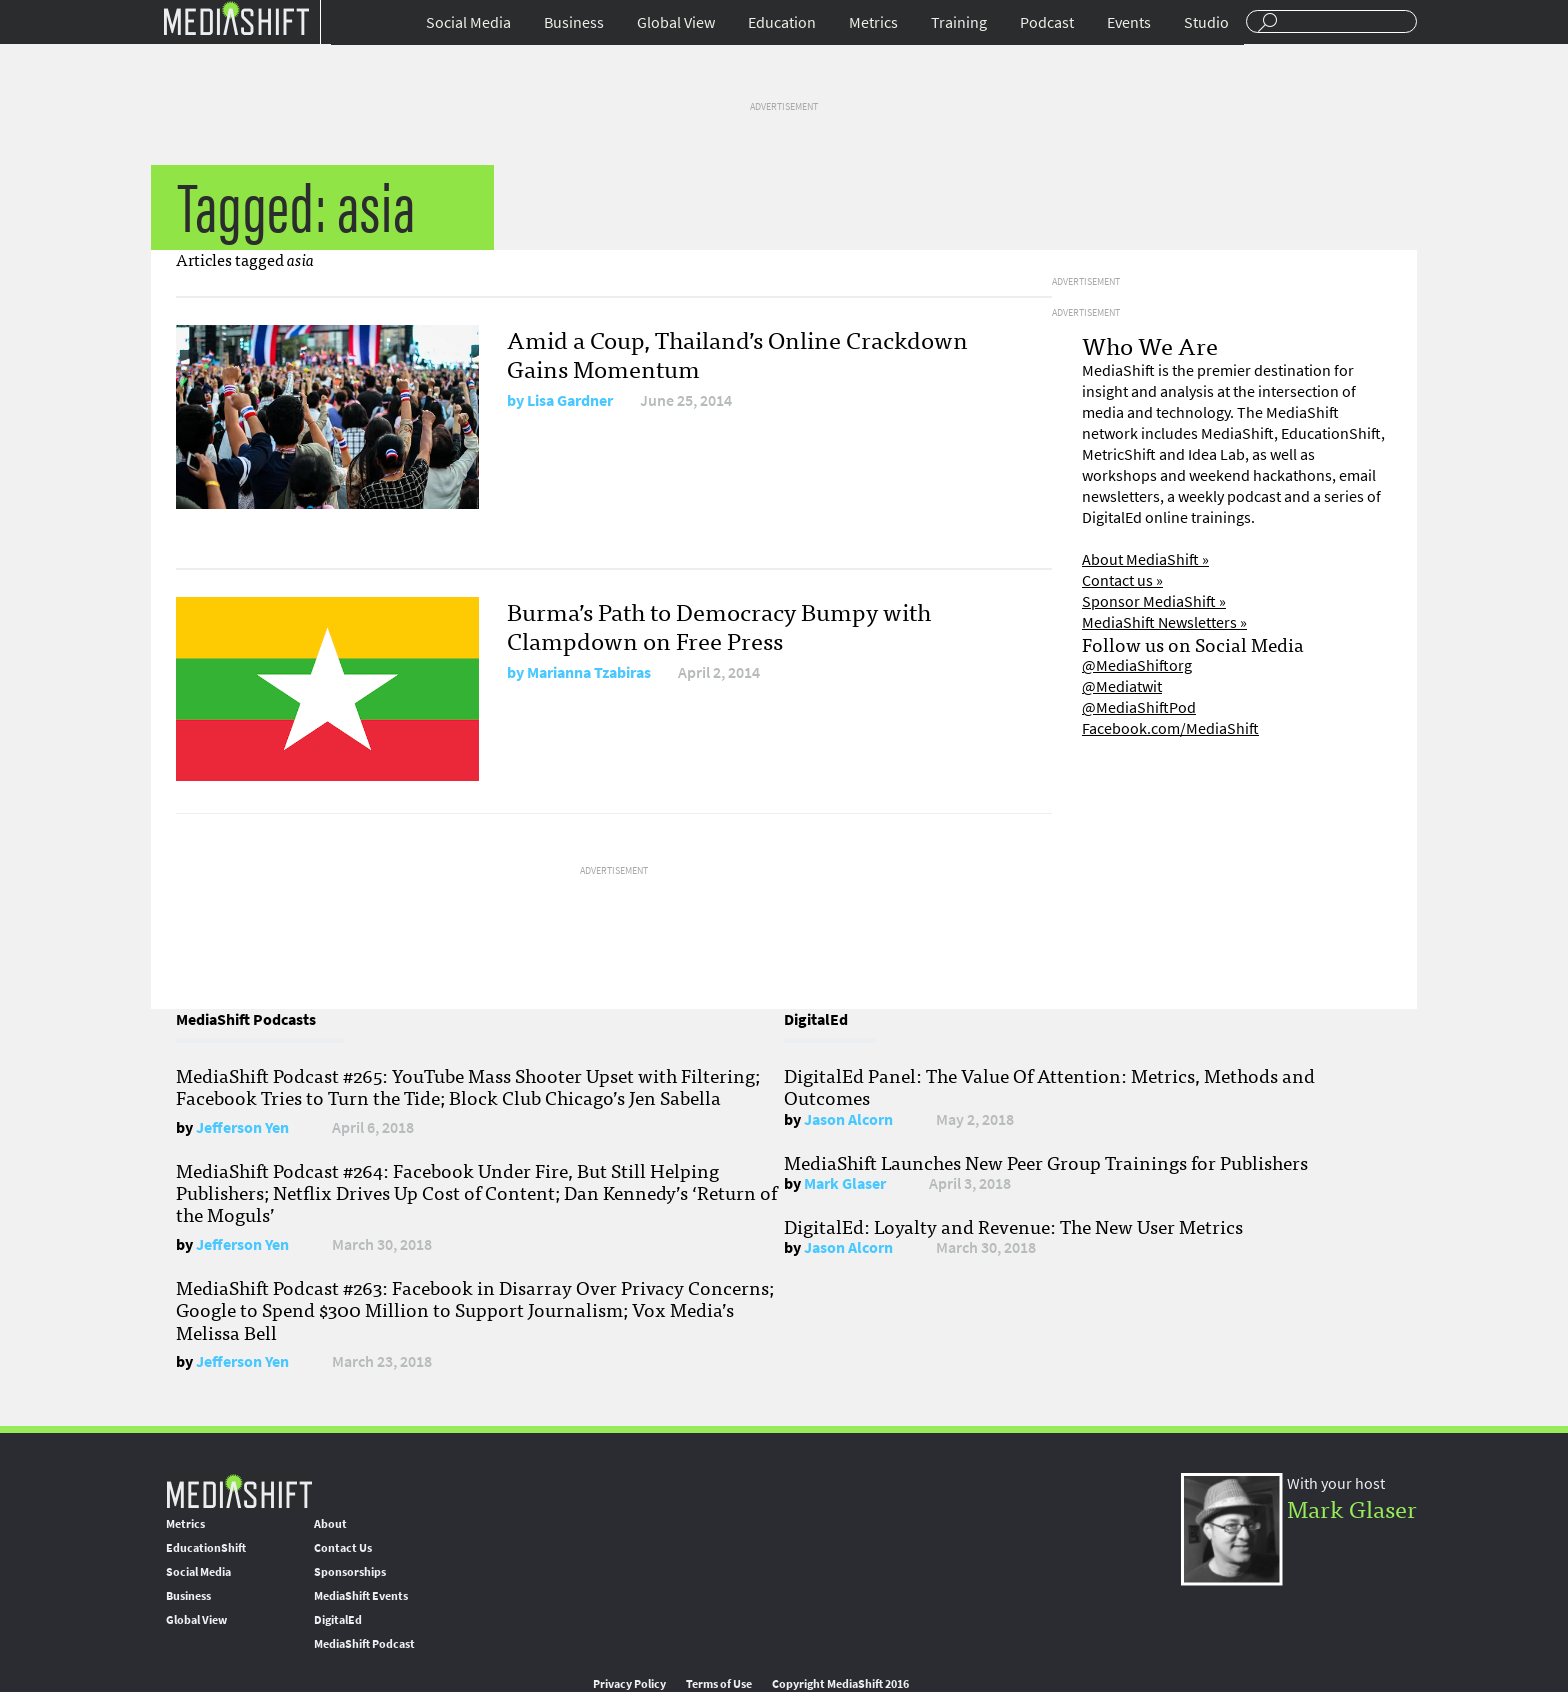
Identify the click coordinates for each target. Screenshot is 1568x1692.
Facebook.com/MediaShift (1170, 728)
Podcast (1047, 22)
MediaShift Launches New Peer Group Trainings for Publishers (1046, 1162)
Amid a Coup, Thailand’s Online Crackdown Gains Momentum (737, 353)
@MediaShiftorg (1137, 665)
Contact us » (1122, 580)
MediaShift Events (361, 1596)
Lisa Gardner (570, 400)
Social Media (468, 22)
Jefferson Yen (242, 1127)
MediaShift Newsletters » (1164, 622)
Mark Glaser (845, 1183)
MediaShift (239, 1490)
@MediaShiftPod (1139, 707)
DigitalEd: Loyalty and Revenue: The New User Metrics (1013, 1226)
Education (782, 22)
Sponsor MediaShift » (1154, 601)
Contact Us (343, 1548)
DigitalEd (338, 1620)
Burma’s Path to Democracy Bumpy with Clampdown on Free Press (719, 625)
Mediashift (236, 17)
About (330, 1524)
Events (1129, 22)
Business (574, 22)
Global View (676, 22)
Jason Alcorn (848, 1119)
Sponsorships (350, 1572)
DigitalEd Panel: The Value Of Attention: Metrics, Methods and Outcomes (1049, 1086)
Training (959, 22)
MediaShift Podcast (364, 1644)
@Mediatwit (1122, 686)
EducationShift (206, 1548)
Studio (1206, 22)
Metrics (873, 22)
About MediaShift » (1145, 559)
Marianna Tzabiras (589, 672)
